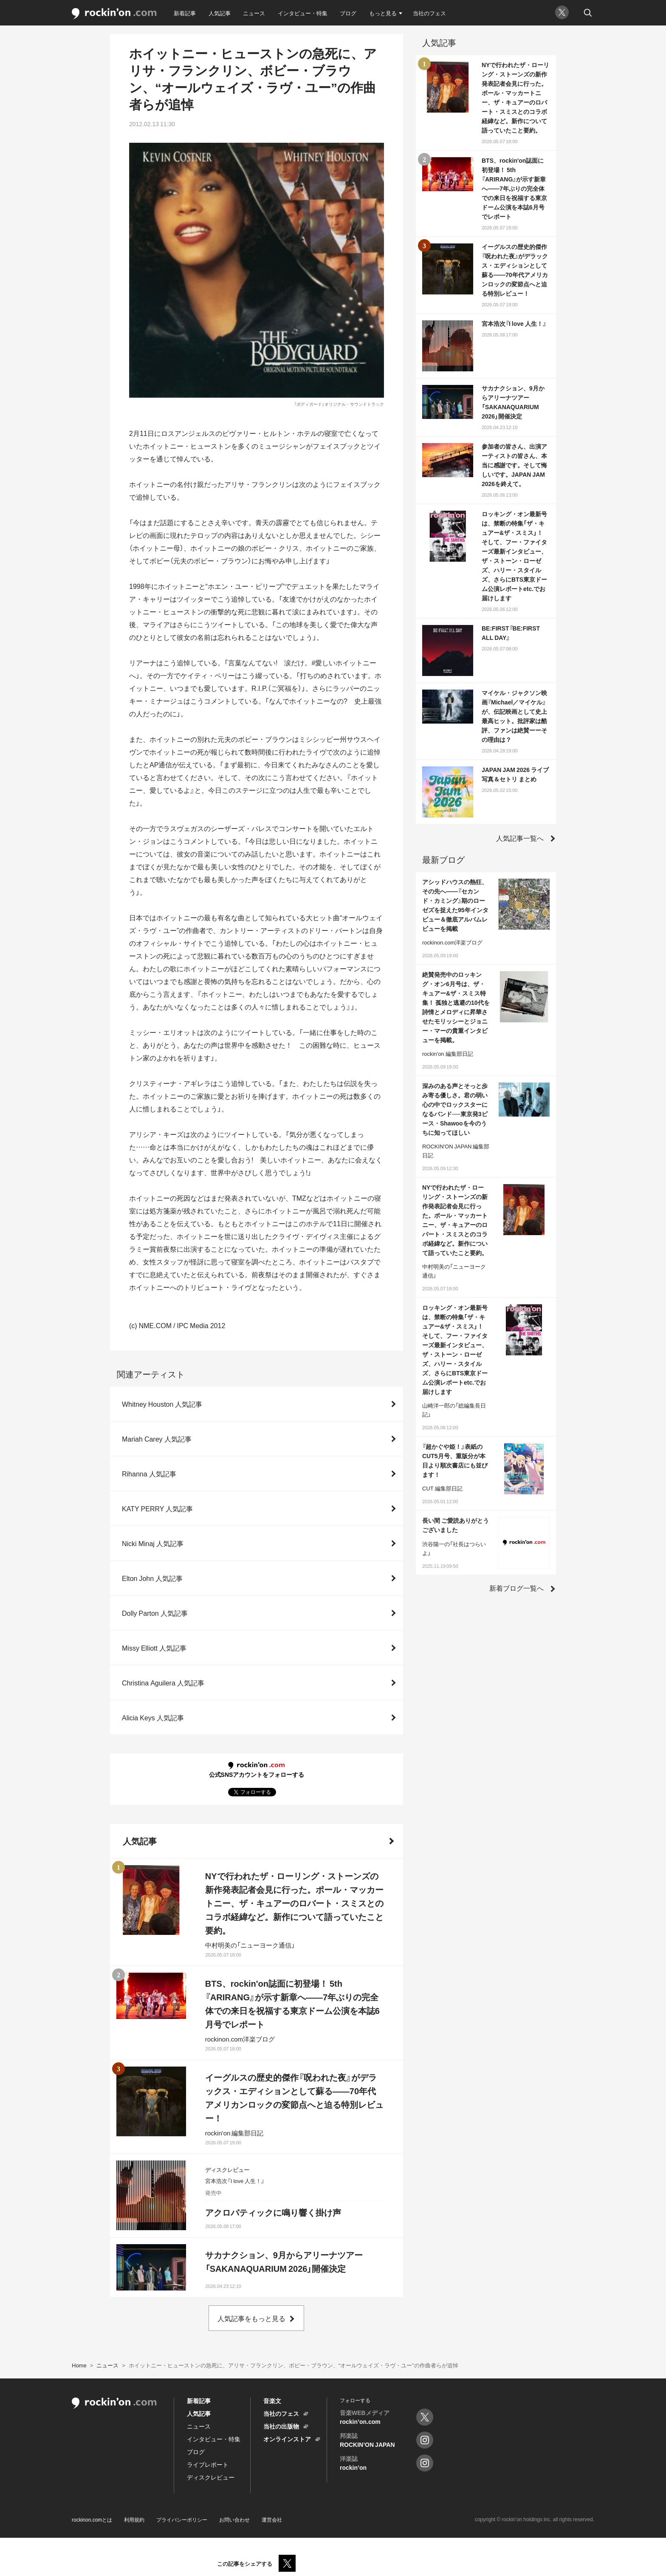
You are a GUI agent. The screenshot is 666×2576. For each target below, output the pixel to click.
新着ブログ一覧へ (516, 1588)
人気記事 (220, 13)
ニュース (254, 13)
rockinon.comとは (92, 2519)
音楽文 (272, 2400)
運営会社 (272, 2519)
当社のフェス (429, 13)
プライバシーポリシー (181, 2519)
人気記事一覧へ (520, 838)
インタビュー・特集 (302, 13)
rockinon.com (114, 14)
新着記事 (185, 13)
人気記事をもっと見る (251, 2318)
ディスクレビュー (210, 2477)
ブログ (348, 13)
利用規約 (134, 2519)
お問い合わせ (234, 2519)
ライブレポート (208, 2464)
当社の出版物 (281, 2426)
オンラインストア (287, 2439)
